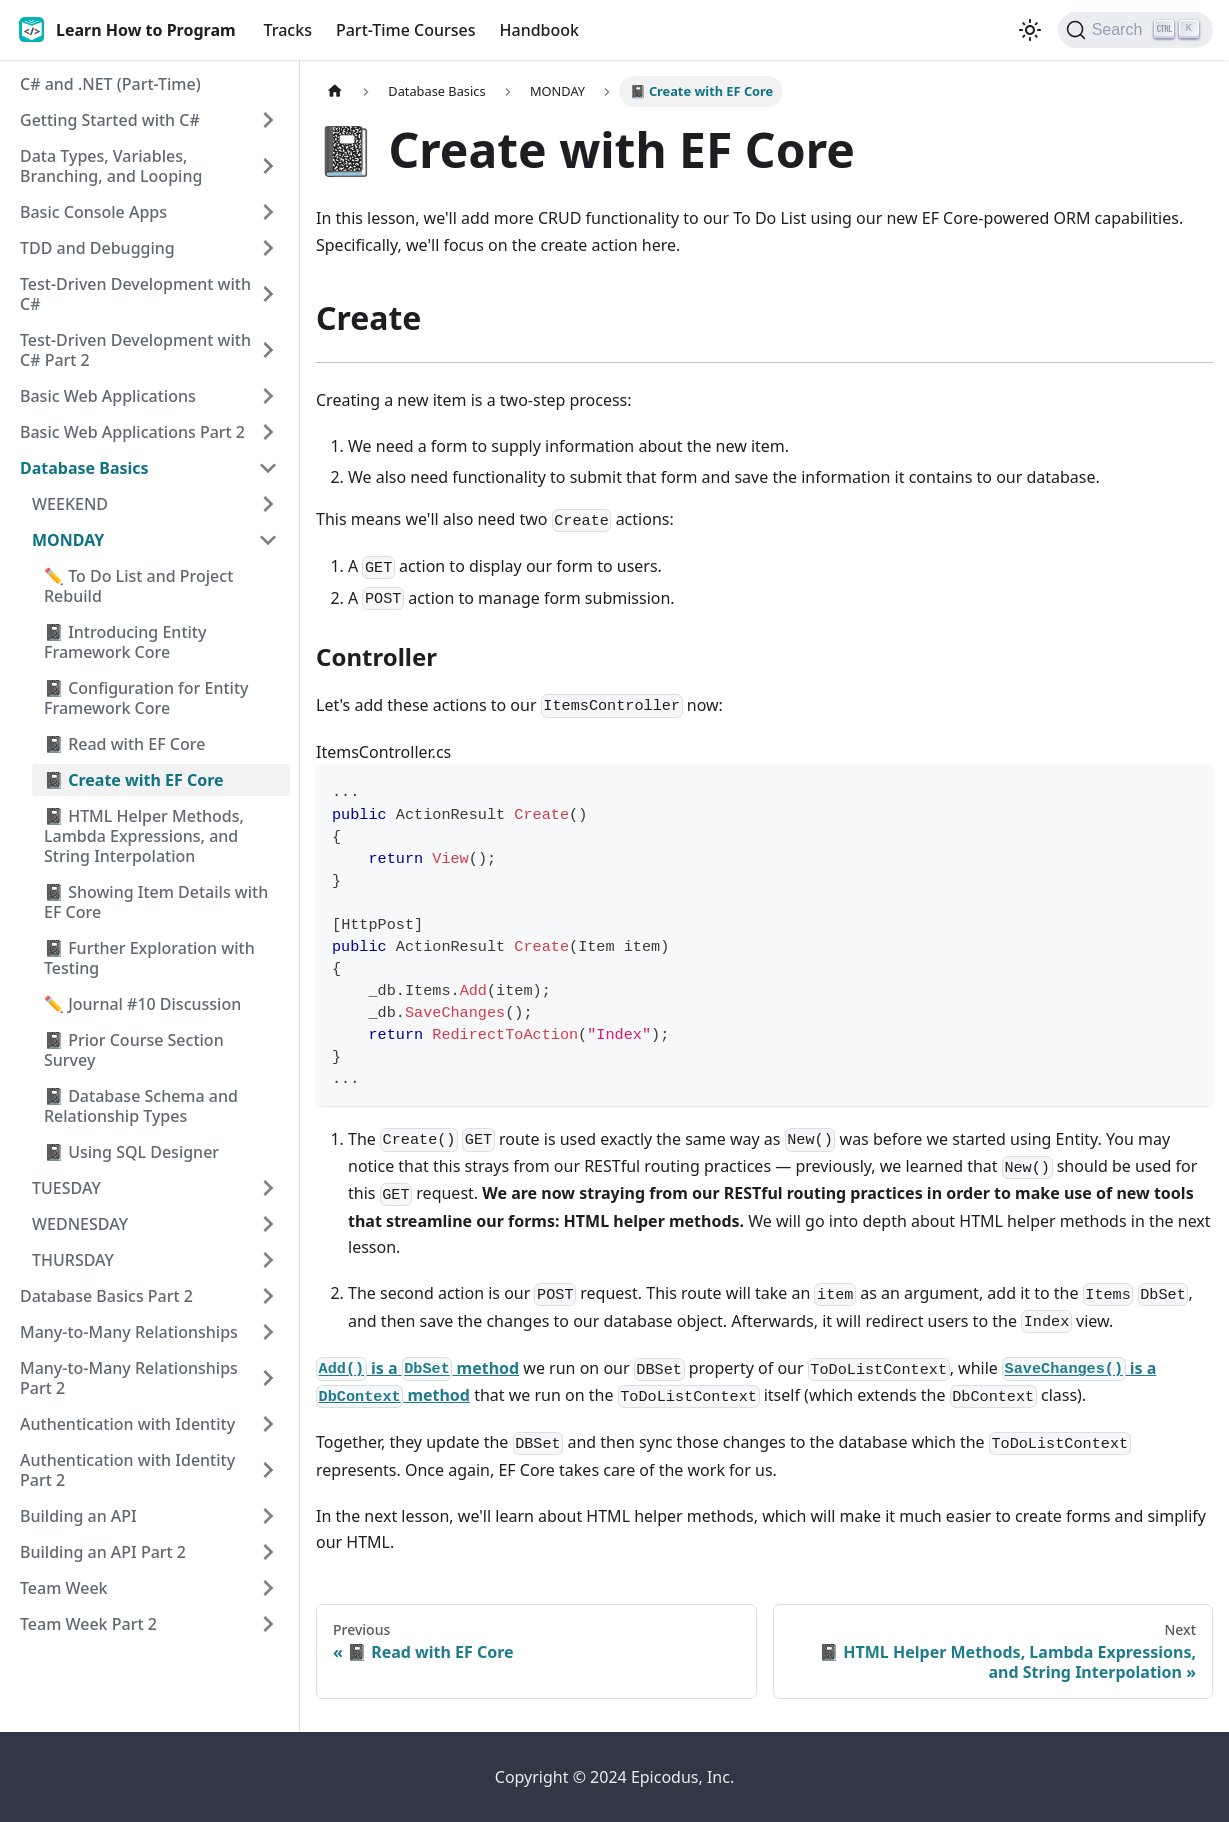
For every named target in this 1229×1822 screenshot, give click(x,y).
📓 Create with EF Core (134, 780)
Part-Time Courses (406, 30)
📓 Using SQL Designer (131, 1152)
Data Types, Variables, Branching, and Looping (111, 166)
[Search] (1135, 30)
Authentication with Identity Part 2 (127, 1470)
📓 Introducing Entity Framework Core (125, 642)
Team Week (64, 1588)
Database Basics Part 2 (106, 1296)
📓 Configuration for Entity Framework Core (146, 698)
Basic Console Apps (93, 212)
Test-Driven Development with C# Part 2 (135, 350)
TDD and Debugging (97, 248)
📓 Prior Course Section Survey (134, 1050)
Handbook (540, 30)
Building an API (78, 1516)
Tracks (288, 30)
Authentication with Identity (127, 1424)
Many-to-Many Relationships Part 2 (129, 1378)
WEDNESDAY (80, 1224)
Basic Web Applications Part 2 (132, 432)
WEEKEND (70, 504)
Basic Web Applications (108, 396)
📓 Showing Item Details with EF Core (156, 902)
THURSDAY (73, 1260)
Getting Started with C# (110, 120)
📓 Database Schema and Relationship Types (141, 1106)
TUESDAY (66, 1188)
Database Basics (84, 468)
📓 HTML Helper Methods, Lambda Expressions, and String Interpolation (144, 836)
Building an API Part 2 (103, 1552)
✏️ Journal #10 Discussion (142, 1004)
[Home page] (335, 91)
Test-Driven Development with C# (135, 294)
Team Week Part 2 (88, 1624)
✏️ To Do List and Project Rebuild (138, 586)
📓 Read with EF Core (124, 744)
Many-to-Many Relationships (129, 1332)
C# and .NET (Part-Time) (110, 84)
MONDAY (68, 540)
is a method (417, 1368)
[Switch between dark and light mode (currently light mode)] (1030, 30)
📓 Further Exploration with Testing (149, 958)
